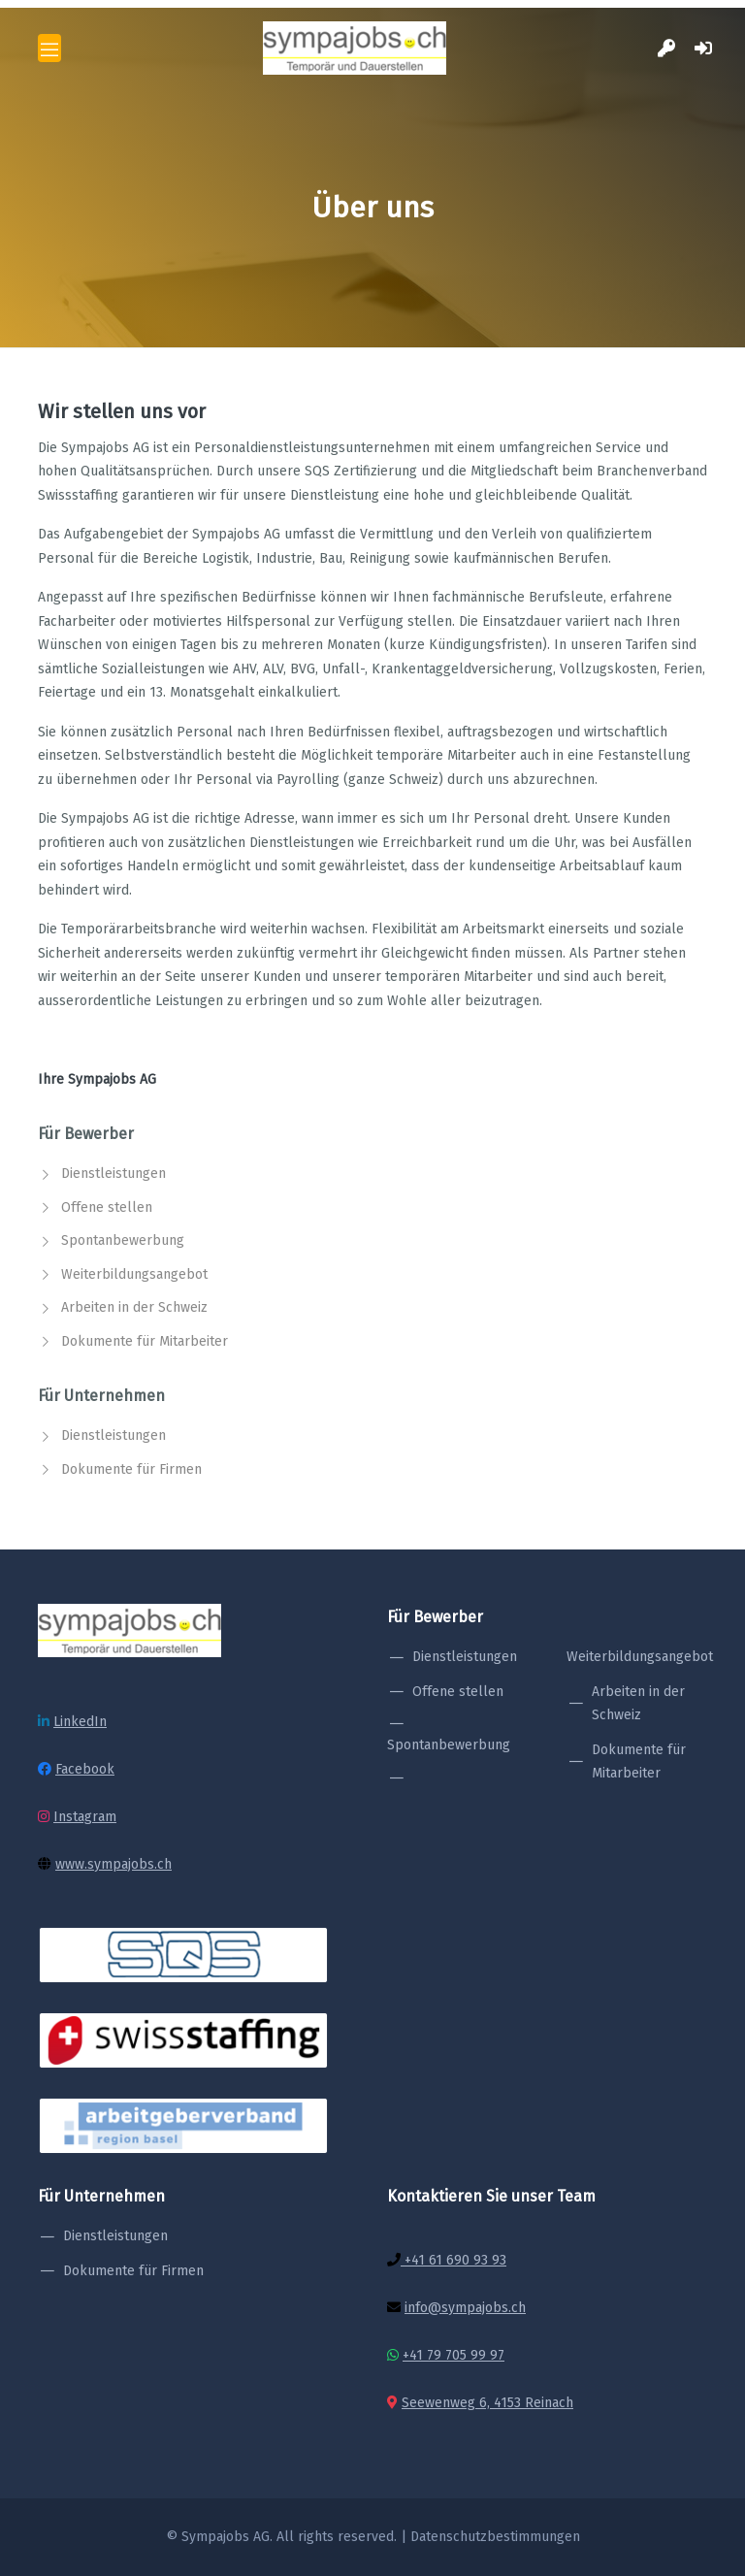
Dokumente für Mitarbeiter (144, 1341)
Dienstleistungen (113, 1173)
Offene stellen (106, 1207)
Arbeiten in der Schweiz (134, 1307)
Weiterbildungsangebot (134, 1274)
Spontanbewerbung (122, 1240)
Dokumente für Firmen (131, 1469)
